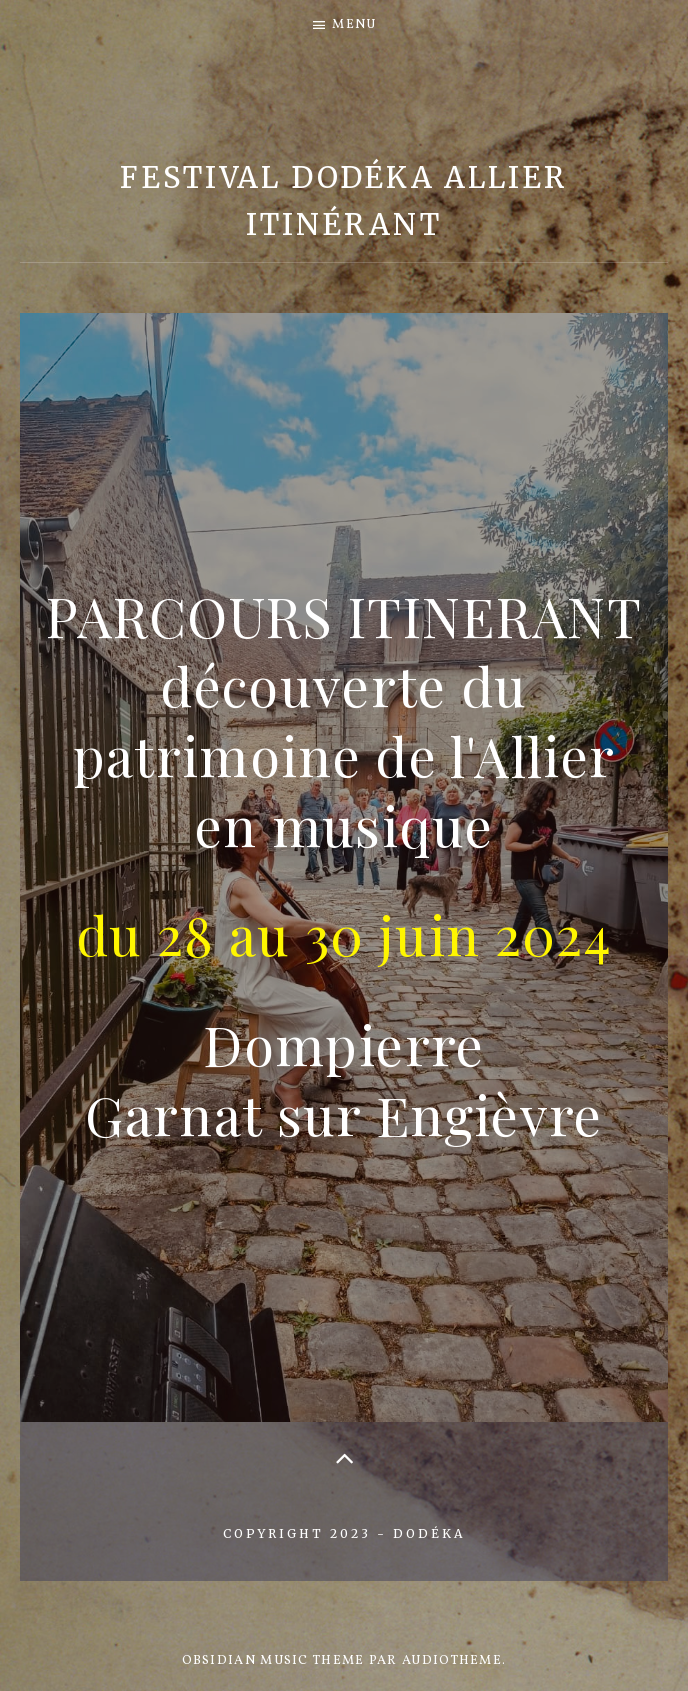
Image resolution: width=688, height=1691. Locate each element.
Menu (354, 25)
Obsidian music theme (273, 1661)
